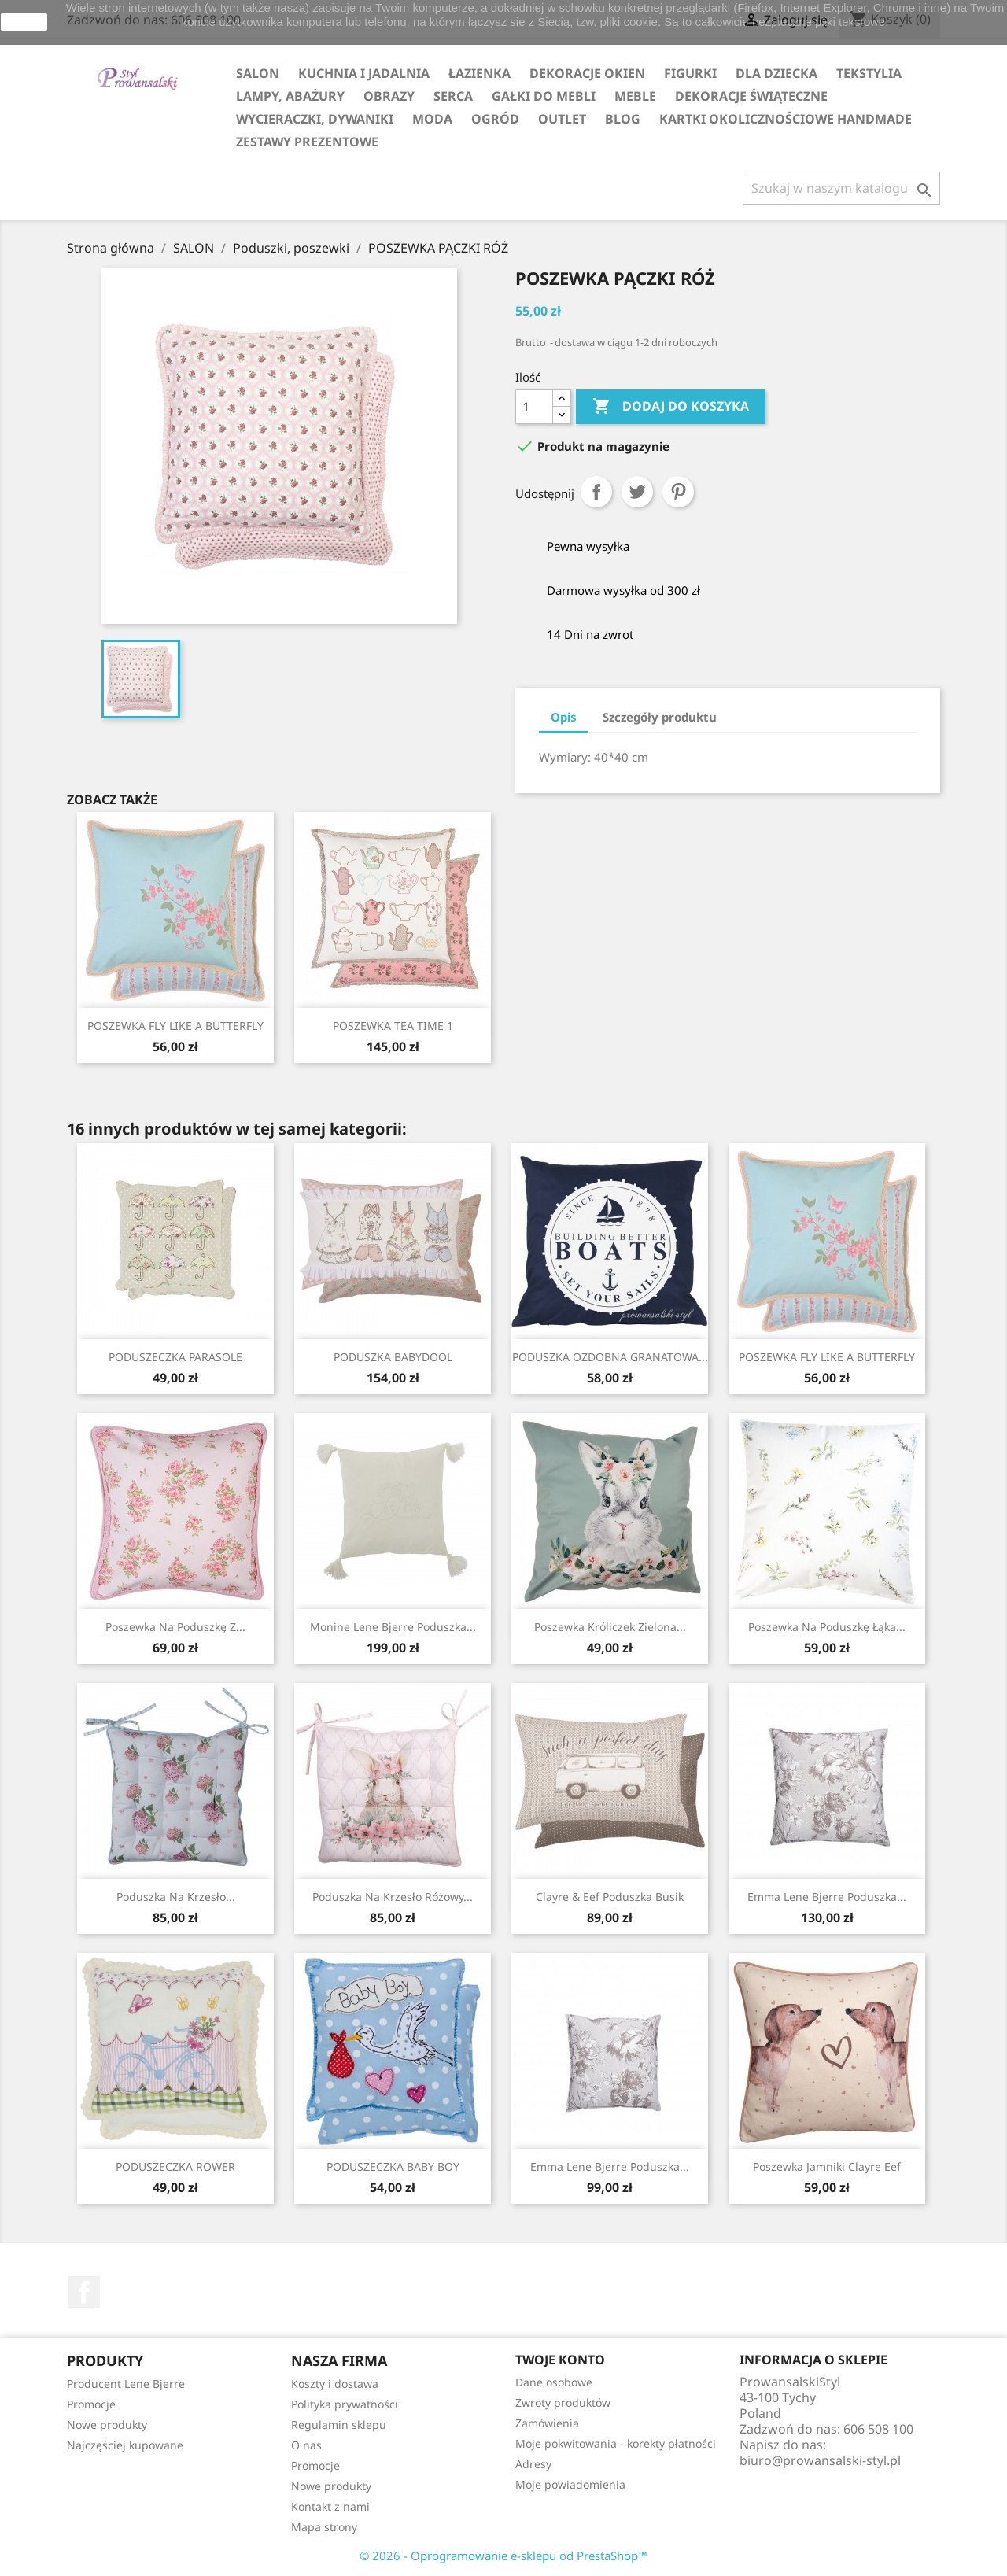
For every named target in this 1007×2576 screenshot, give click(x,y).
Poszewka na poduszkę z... (175, 1626)
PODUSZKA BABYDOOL (393, 1356)
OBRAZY (389, 96)
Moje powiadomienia (570, 2484)
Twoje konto (560, 2359)
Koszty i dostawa (334, 2383)
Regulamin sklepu (338, 2424)
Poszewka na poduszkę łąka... (827, 1626)
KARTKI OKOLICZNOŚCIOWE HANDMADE (785, 118)
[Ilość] (534, 406)
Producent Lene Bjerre (126, 2383)
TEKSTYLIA (869, 73)
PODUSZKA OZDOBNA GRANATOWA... (610, 1356)
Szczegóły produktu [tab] (660, 717)
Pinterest (678, 491)
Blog (622, 118)
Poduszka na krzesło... (175, 1896)
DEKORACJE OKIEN (587, 73)
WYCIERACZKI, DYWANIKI (314, 118)
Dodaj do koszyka (670, 407)
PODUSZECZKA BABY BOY (392, 2166)
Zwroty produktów (562, 2402)
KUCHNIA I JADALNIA (364, 73)
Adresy (533, 2463)
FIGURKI (690, 73)
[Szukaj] (841, 188)
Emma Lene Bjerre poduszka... (826, 1896)
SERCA (453, 96)
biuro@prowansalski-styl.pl (820, 2460)
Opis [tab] (564, 717)
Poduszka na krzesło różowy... (392, 1896)
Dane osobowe (553, 2382)
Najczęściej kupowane (125, 2445)
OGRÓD (495, 118)
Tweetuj (637, 491)
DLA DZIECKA (776, 73)
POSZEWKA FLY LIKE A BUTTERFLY (175, 1025)
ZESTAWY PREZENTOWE (307, 141)
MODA (432, 118)
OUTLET (562, 118)
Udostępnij (596, 491)
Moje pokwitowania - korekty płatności (615, 2443)
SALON (257, 73)
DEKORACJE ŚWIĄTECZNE (751, 96)
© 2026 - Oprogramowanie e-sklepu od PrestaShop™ (503, 2555)
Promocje (91, 2404)
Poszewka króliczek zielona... (610, 1626)
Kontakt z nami (330, 2506)
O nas (306, 2445)
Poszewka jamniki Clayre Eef (827, 2166)
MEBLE (635, 96)
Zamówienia (547, 2422)
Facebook (84, 2292)
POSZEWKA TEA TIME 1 (393, 1025)
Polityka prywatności (344, 2404)
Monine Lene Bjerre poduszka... (393, 1626)
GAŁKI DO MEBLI (544, 96)
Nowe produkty (107, 2424)
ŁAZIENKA (479, 73)
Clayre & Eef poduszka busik (610, 1896)
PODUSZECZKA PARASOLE (175, 1356)
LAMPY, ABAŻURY (290, 96)
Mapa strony (324, 2526)
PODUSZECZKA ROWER (175, 2166)
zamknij (24, 22)
